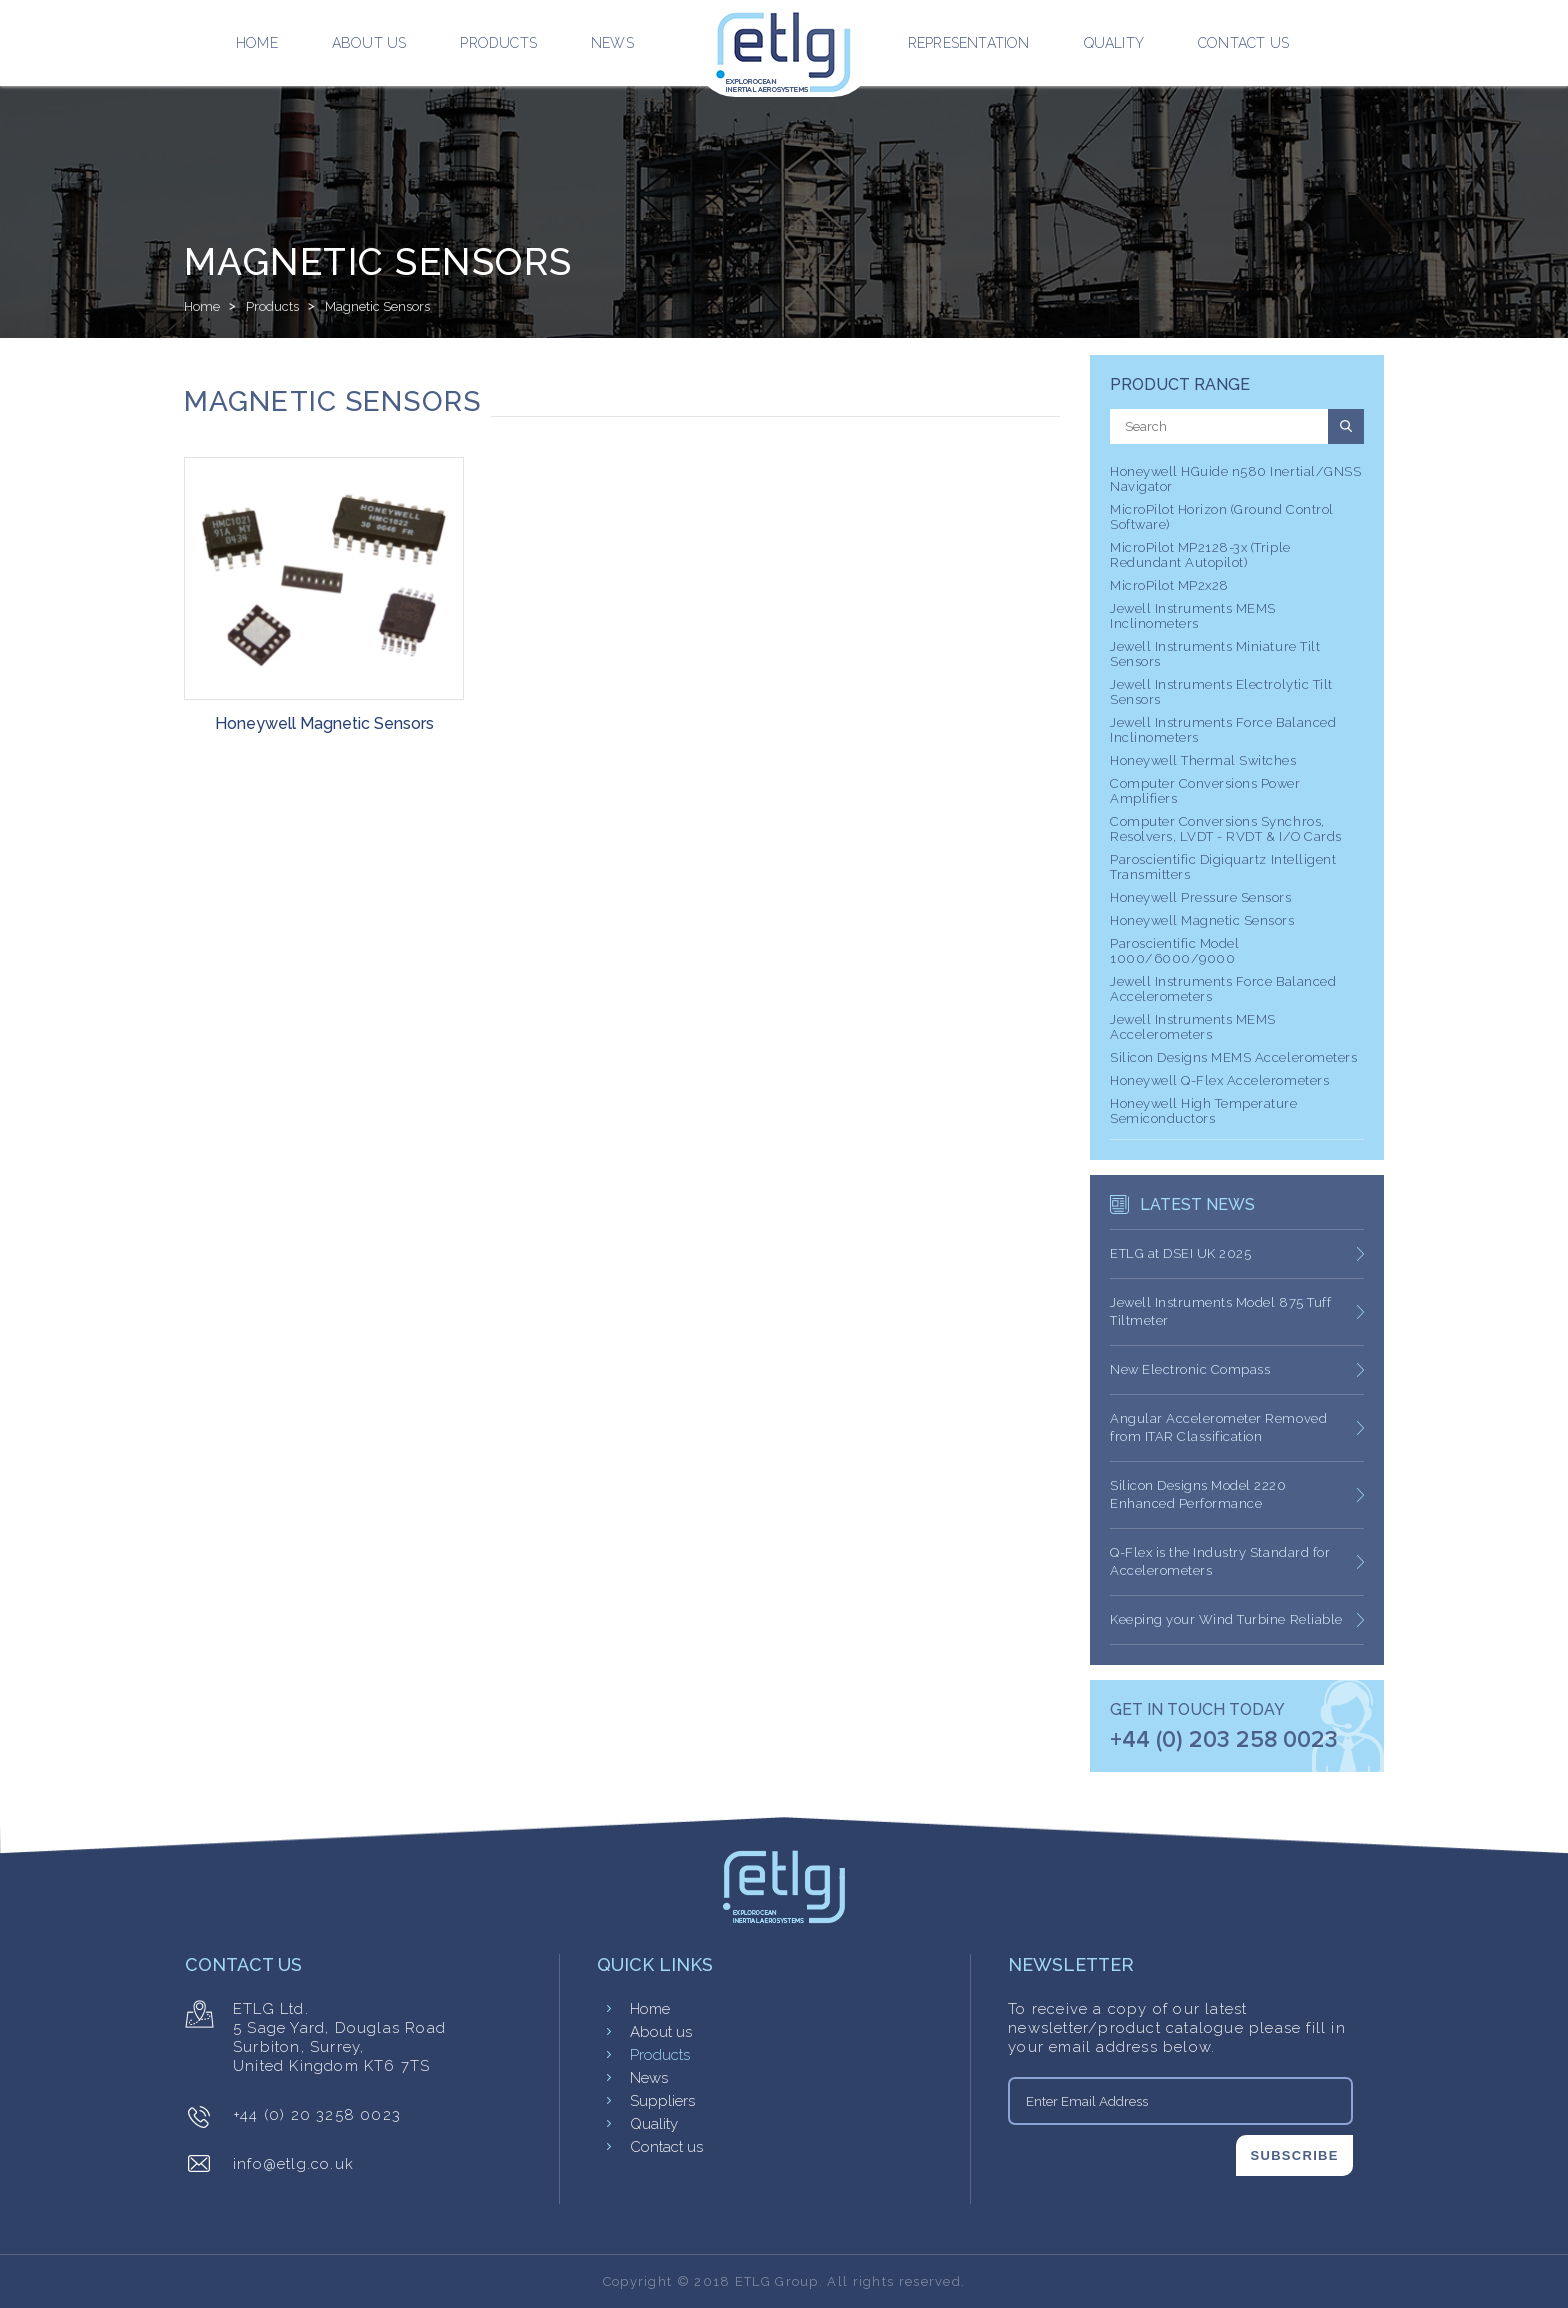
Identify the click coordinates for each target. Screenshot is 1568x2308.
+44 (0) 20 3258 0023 (317, 2115)
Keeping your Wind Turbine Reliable (1226, 1619)
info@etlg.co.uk (293, 2164)
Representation (969, 43)
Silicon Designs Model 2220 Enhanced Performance (1198, 1494)
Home (257, 43)
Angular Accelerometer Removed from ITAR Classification (1218, 1427)
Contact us (1243, 43)
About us (369, 43)
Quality (1114, 43)
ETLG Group (777, 2281)
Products (498, 43)
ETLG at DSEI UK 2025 (1180, 1253)
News (612, 43)
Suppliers (662, 2101)
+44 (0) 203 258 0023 (1224, 1740)
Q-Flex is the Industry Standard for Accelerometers (1220, 1561)
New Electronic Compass (1190, 1369)
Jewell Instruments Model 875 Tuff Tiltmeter (1220, 1311)
